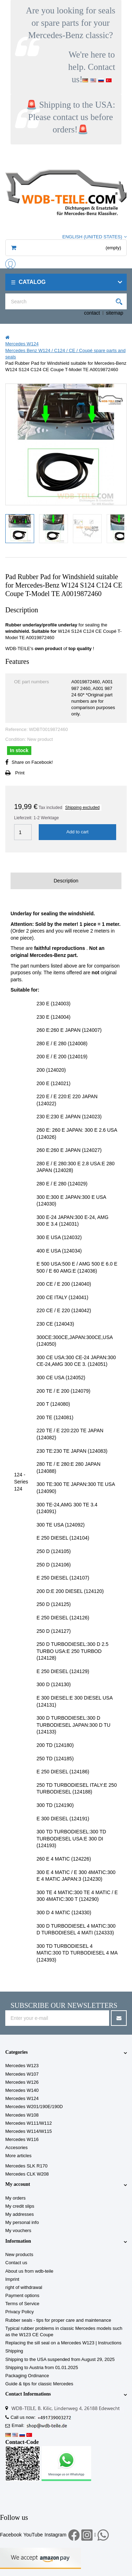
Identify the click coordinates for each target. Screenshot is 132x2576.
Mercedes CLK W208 (27, 2174)
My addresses (19, 2214)
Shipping (14, 2351)
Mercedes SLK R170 (26, 2166)
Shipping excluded (82, 807)
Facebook (10, 2535)
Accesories (16, 2147)
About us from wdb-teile (29, 2271)
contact (92, 313)
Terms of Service (22, 2303)
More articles (18, 2155)
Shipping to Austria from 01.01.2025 (41, 2367)
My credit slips (19, 2206)
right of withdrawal (23, 2287)
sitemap (114, 313)
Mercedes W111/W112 (28, 2123)
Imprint (12, 2279)
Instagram (56, 2535)
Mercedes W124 (22, 2098)
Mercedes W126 (22, 2082)
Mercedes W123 (22, 2065)
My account (17, 2184)
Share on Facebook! (32, 762)
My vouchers (18, 2230)
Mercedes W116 (22, 2139)
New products (19, 2254)
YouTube (33, 2535)
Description (66, 881)
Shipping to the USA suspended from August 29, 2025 (60, 2359)
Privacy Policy (19, 2311)
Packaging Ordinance (27, 2375)
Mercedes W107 (22, 2074)
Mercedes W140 (22, 2090)
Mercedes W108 (22, 2115)
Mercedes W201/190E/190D (34, 2106)
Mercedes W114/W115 (28, 2131)
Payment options (22, 2295)
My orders (15, 2198)
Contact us (16, 2262)
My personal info (22, 2222)
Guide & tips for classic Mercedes (39, 2383)
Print (20, 772)
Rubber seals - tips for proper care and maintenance (58, 2320)
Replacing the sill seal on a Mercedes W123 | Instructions (63, 2342)
